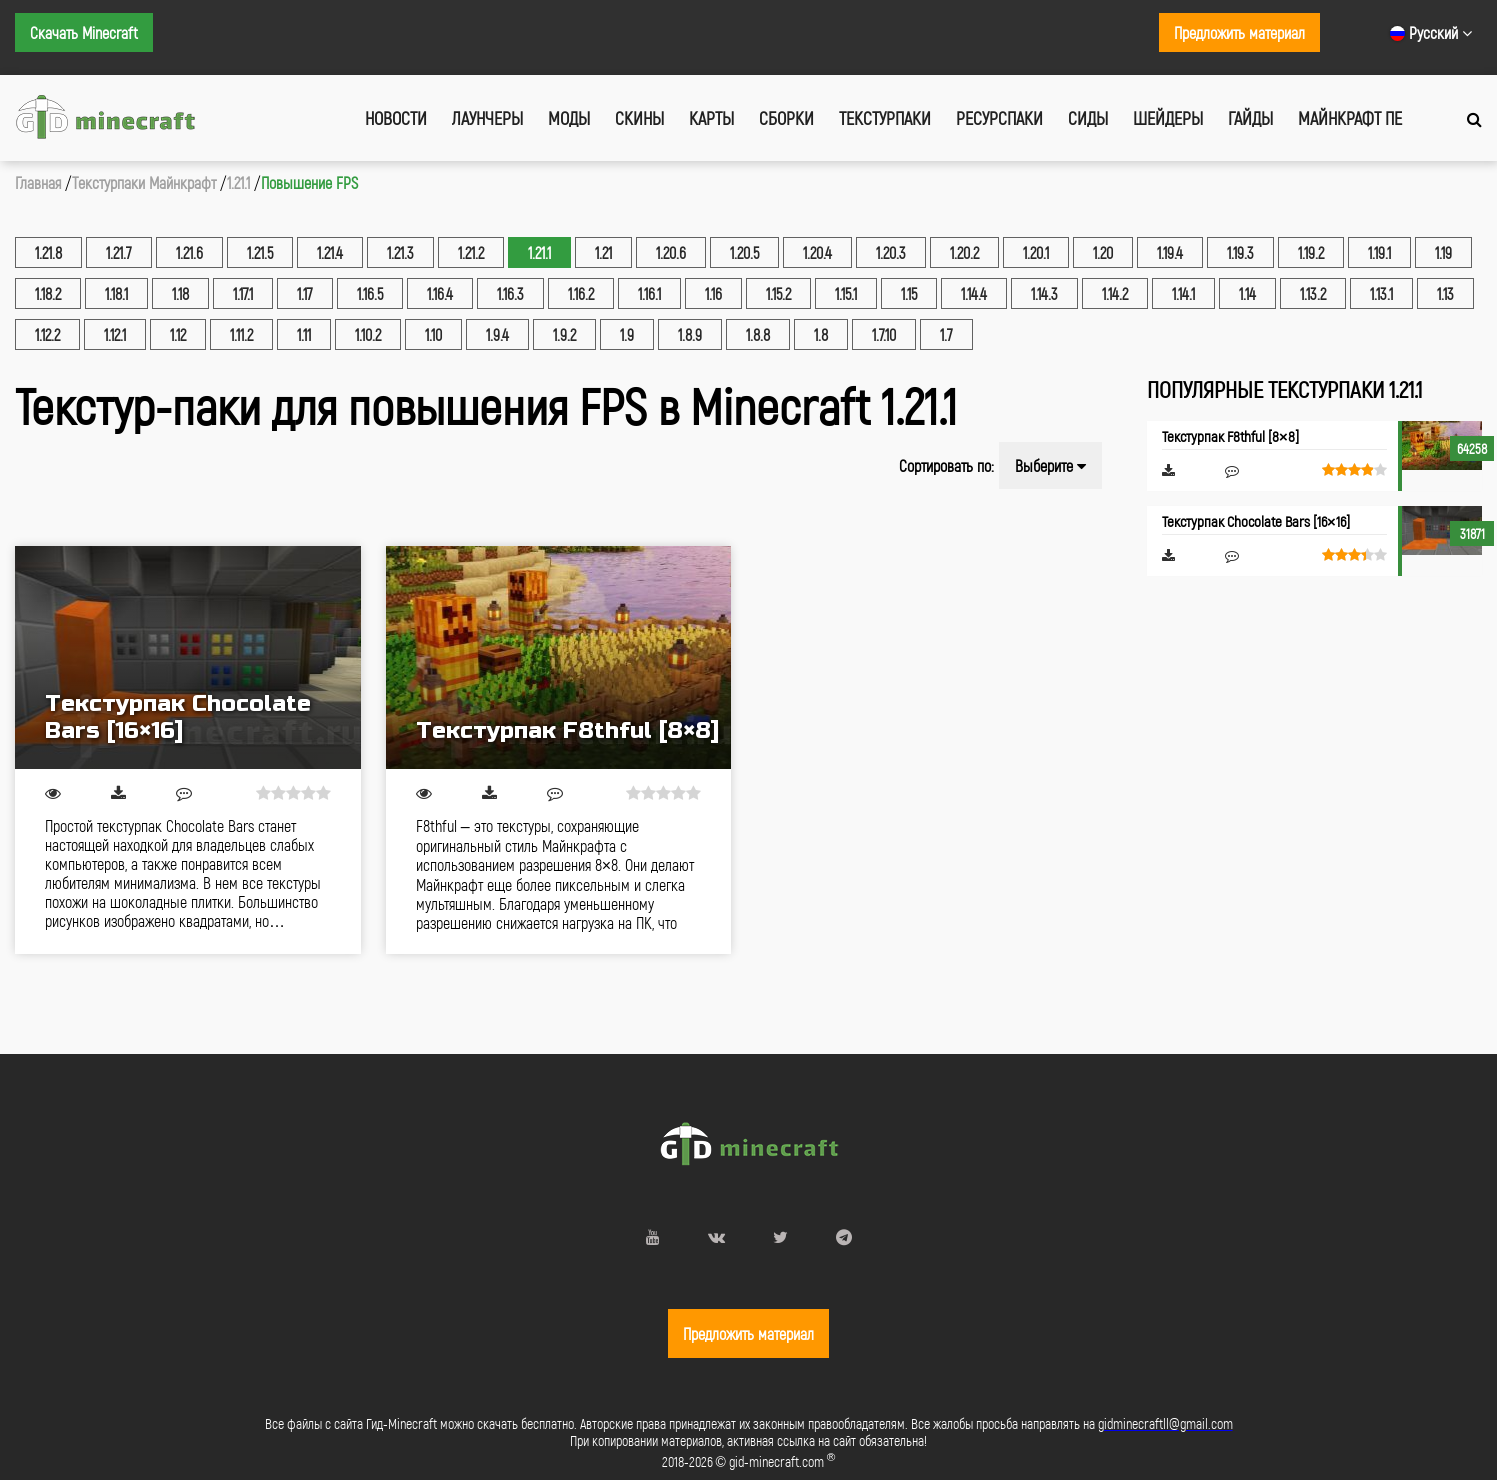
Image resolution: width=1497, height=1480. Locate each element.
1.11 (304, 334)
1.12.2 (47, 334)
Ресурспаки (999, 118)
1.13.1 (1381, 293)
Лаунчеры (487, 118)
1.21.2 (471, 252)
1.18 (180, 293)
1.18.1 (116, 293)
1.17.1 (243, 293)
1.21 (603, 252)
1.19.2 (1311, 252)
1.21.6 (189, 252)
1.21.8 (48, 252)
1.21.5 (260, 252)
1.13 (1445, 293)
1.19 (1443, 252)
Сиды (1088, 118)
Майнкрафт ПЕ (1350, 118)
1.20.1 (1036, 252)
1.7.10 (884, 334)
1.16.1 (649, 293)
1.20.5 (744, 252)
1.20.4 (817, 252)
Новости (396, 118)
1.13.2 (1313, 293)
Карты (711, 118)
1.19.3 (1240, 252)
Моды (569, 118)
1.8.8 (758, 334)
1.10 (433, 334)
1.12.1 (115, 334)
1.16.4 (440, 293)
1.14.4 (974, 293)
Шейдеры (1168, 118)
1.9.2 (564, 334)
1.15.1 (846, 293)
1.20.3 (891, 252)
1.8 (821, 334)
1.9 (627, 334)
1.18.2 (48, 293)
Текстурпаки (885, 118)
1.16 (713, 293)
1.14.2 (1115, 293)
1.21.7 (119, 252)
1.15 (909, 293)
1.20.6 (671, 252)
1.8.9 (690, 334)
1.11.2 (241, 334)
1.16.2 (581, 293)
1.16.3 (510, 293)
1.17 (305, 293)
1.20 (1103, 252)
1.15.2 (778, 293)
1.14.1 (1183, 293)
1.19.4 (1170, 252)
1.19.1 (1379, 252)
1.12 (178, 334)
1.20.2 (964, 252)
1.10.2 (368, 334)
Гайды (1250, 118)
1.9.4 (497, 334)
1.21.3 (400, 252)
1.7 (946, 334)
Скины (639, 118)
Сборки (786, 118)
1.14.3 (1044, 293)
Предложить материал (1239, 32)
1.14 (1247, 293)
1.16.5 (370, 293)
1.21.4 (330, 252)
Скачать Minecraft (84, 32)
